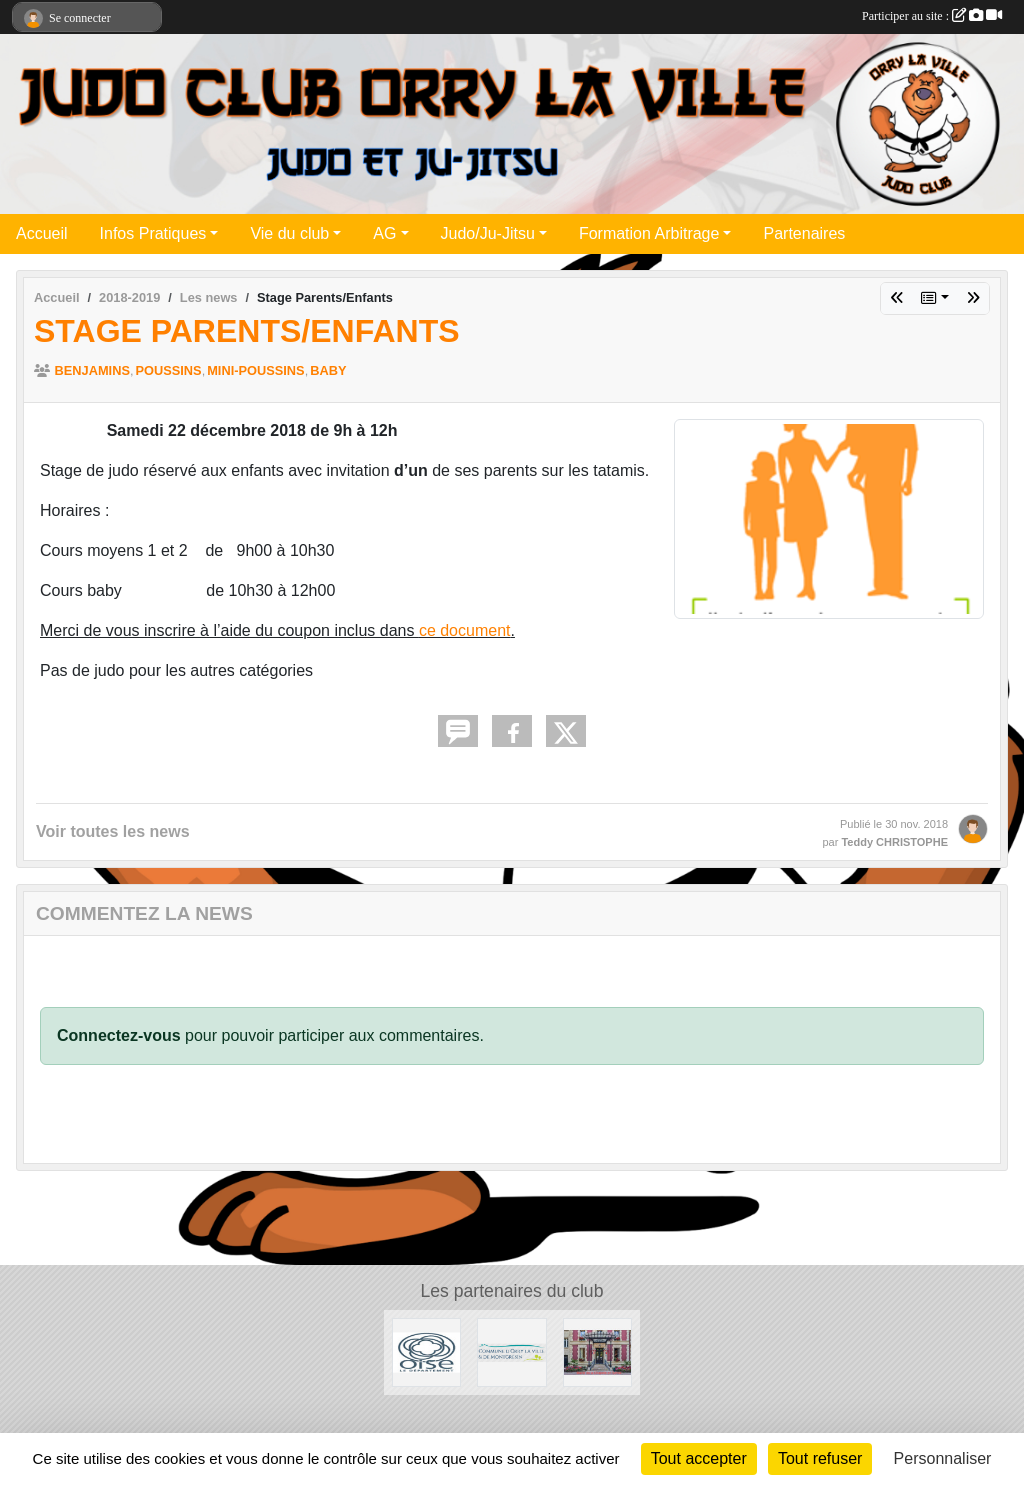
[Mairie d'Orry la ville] (511, 1351)
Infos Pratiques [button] (153, 233)
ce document (465, 630)
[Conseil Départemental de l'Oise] (426, 1351)
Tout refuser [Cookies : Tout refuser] (820, 1458)
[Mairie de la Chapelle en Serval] (597, 1351)
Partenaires (804, 233)
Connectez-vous (119, 1035)
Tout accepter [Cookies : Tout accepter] (699, 1458)
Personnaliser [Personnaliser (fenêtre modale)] (943, 1458)
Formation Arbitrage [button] (649, 233)
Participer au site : (932, 16)
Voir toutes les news (113, 831)
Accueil (42, 233)
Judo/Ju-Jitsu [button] (488, 233)
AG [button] (384, 233)
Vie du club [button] (289, 233)
